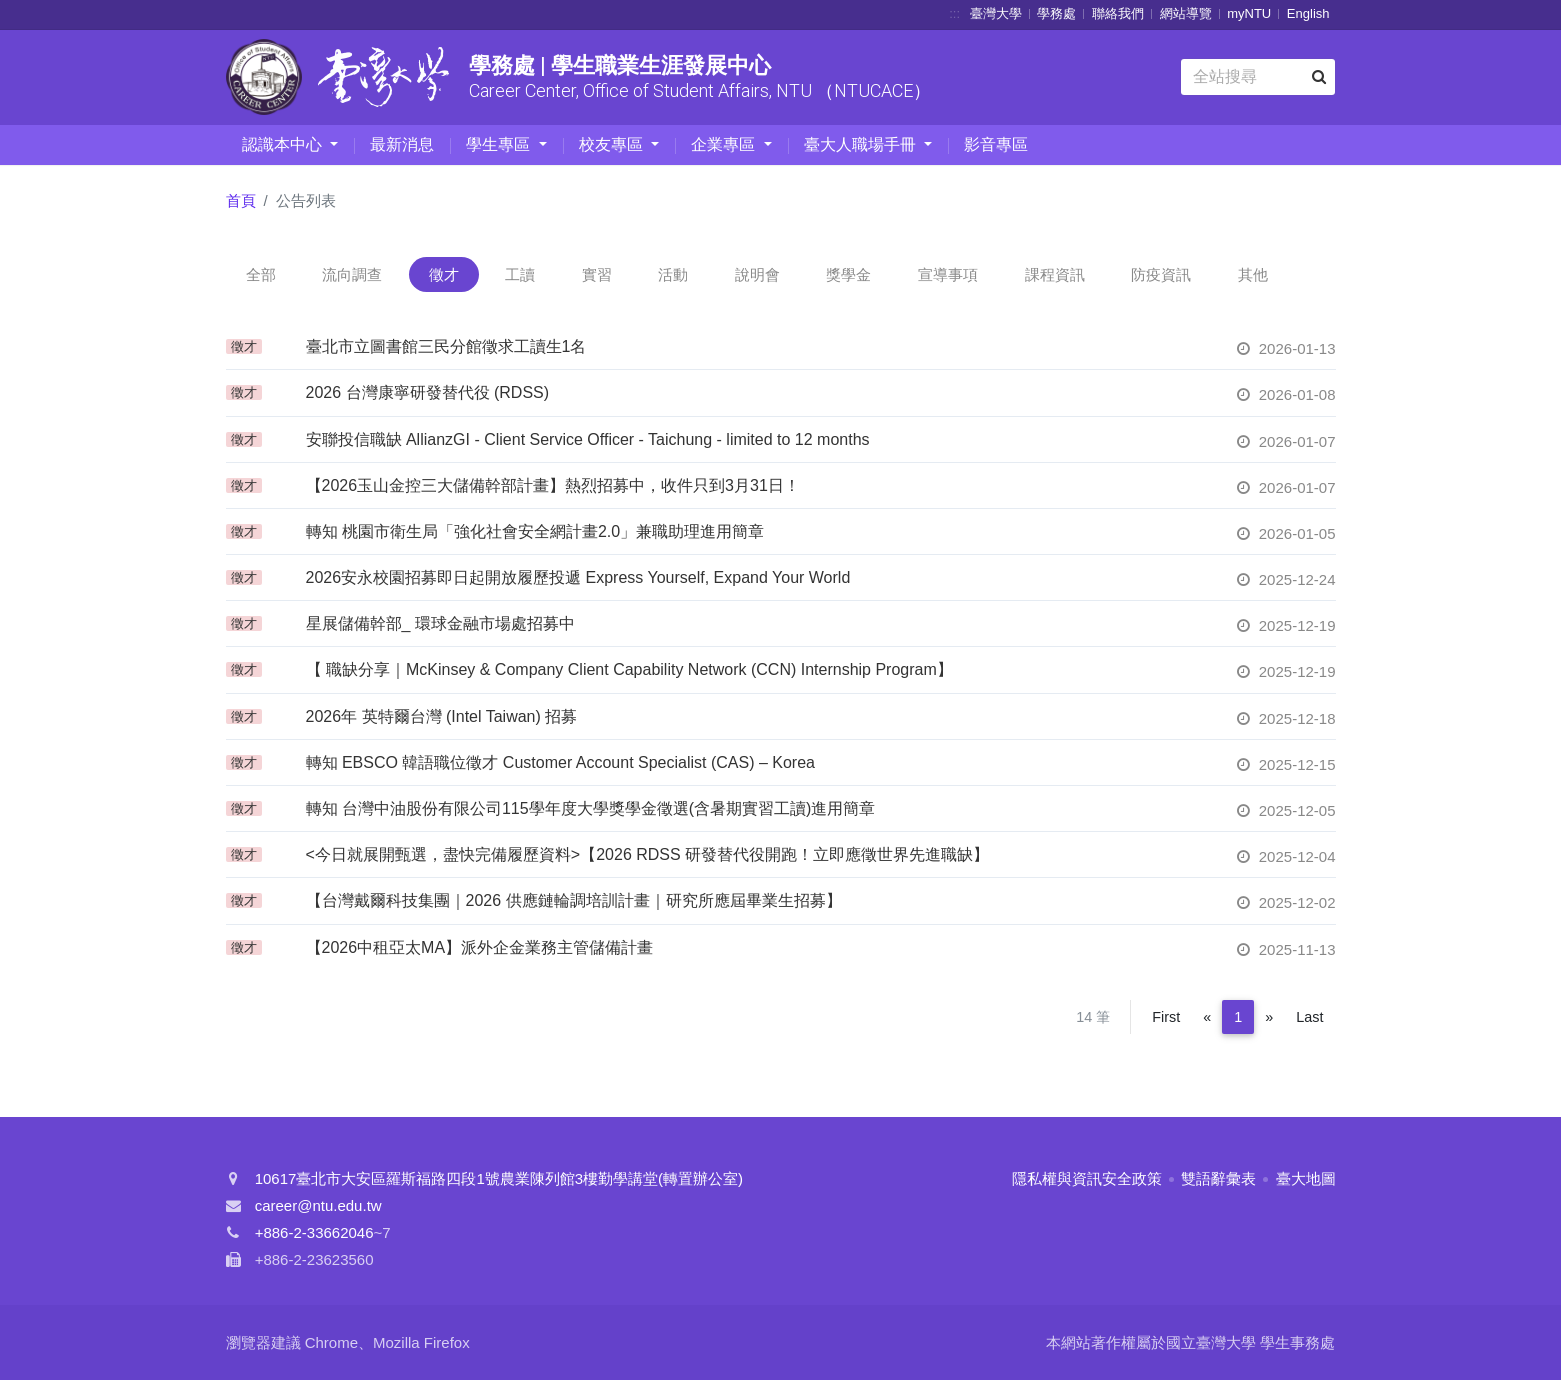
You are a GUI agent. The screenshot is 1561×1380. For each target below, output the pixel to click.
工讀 (520, 274)
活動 (673, 274)
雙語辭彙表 (1218, 1178)
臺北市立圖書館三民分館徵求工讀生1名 (446, 346)
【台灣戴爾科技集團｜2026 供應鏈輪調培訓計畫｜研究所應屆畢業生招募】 (574, 900)
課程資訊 (1055, 274)
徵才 (444, 274)
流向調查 (352, 274)
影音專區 (996, 144)
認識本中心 (284, 144)
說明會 (757, 274)
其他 (1253, 274)
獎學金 (848, 274)
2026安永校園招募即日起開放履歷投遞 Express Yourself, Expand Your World (578, 577)
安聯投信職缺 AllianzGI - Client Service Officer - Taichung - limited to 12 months (588, 439)
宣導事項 (948, 274)
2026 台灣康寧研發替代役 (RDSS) (428, 392)
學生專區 (500, 144)
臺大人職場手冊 (862, 144)
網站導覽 (1186, 13)
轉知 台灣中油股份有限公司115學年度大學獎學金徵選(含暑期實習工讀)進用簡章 (591, 808)
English (1308, 13)
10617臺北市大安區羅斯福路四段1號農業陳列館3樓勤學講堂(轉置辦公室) (499, 1178)
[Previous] (1207, 1017)
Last (1309, 1017)
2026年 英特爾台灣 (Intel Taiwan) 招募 (442, 716)
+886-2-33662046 (314, 1232)
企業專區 (725, 144)
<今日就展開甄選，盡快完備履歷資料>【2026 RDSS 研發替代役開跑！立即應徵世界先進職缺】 (648, 854)
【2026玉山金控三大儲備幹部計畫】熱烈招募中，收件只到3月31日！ (553, 485)
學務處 (1056, 13)
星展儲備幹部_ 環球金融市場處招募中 (440, 623)
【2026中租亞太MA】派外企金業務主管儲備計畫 (480, 947)
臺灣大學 (996, 13)
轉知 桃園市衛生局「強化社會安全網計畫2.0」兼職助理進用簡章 (535, 531)
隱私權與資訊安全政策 (1087, 1178)
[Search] (1257, 77)
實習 (597, 274)
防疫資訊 (1161, 274)
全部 (261, 274)
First (1166, 1017)
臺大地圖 (1306, 1178)
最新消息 (402, 144)
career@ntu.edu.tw (318, 1205)
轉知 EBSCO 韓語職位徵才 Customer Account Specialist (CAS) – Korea (560, 762)
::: (954, 13)
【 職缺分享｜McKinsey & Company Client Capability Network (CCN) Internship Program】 (629, 669)
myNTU (1249, 13)
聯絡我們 (1118, 13)
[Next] (1269, 1017)
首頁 (241, 200)
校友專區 (613, 144)
